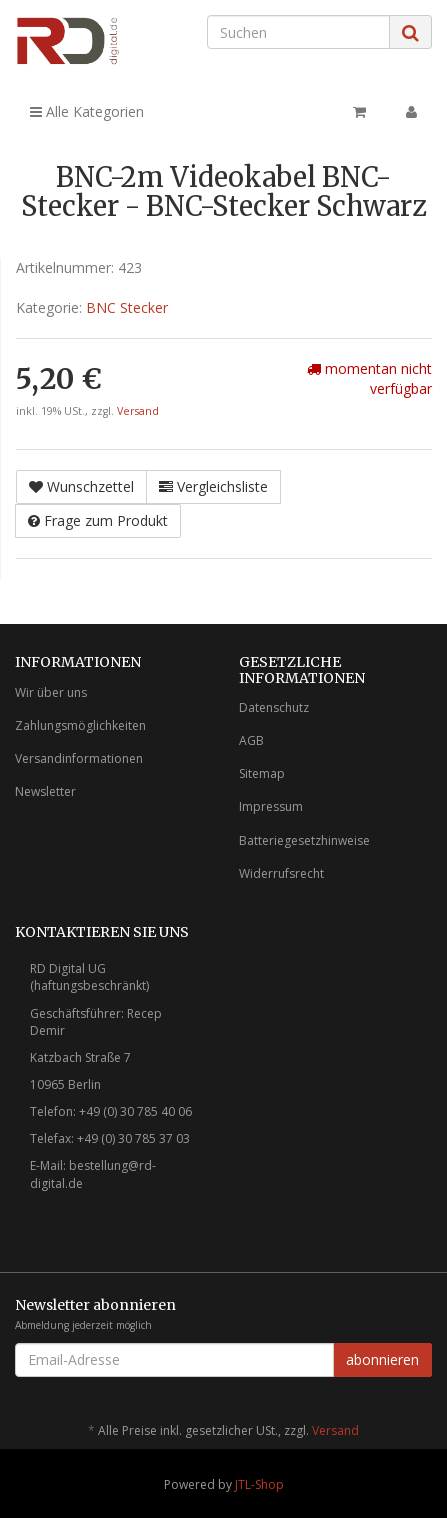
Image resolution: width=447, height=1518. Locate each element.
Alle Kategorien (87, 111)
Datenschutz (274, 707)
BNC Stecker (127, 307)
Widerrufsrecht (281, 873)
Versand (138, 411)
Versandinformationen (79, 758)
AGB (251, 740)
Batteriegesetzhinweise (304, 840)
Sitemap (262, 773)
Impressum (271, 806)
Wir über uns (51, 692)
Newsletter (45, 791)
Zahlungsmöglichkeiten (80, 725)
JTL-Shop (259, 1484)
